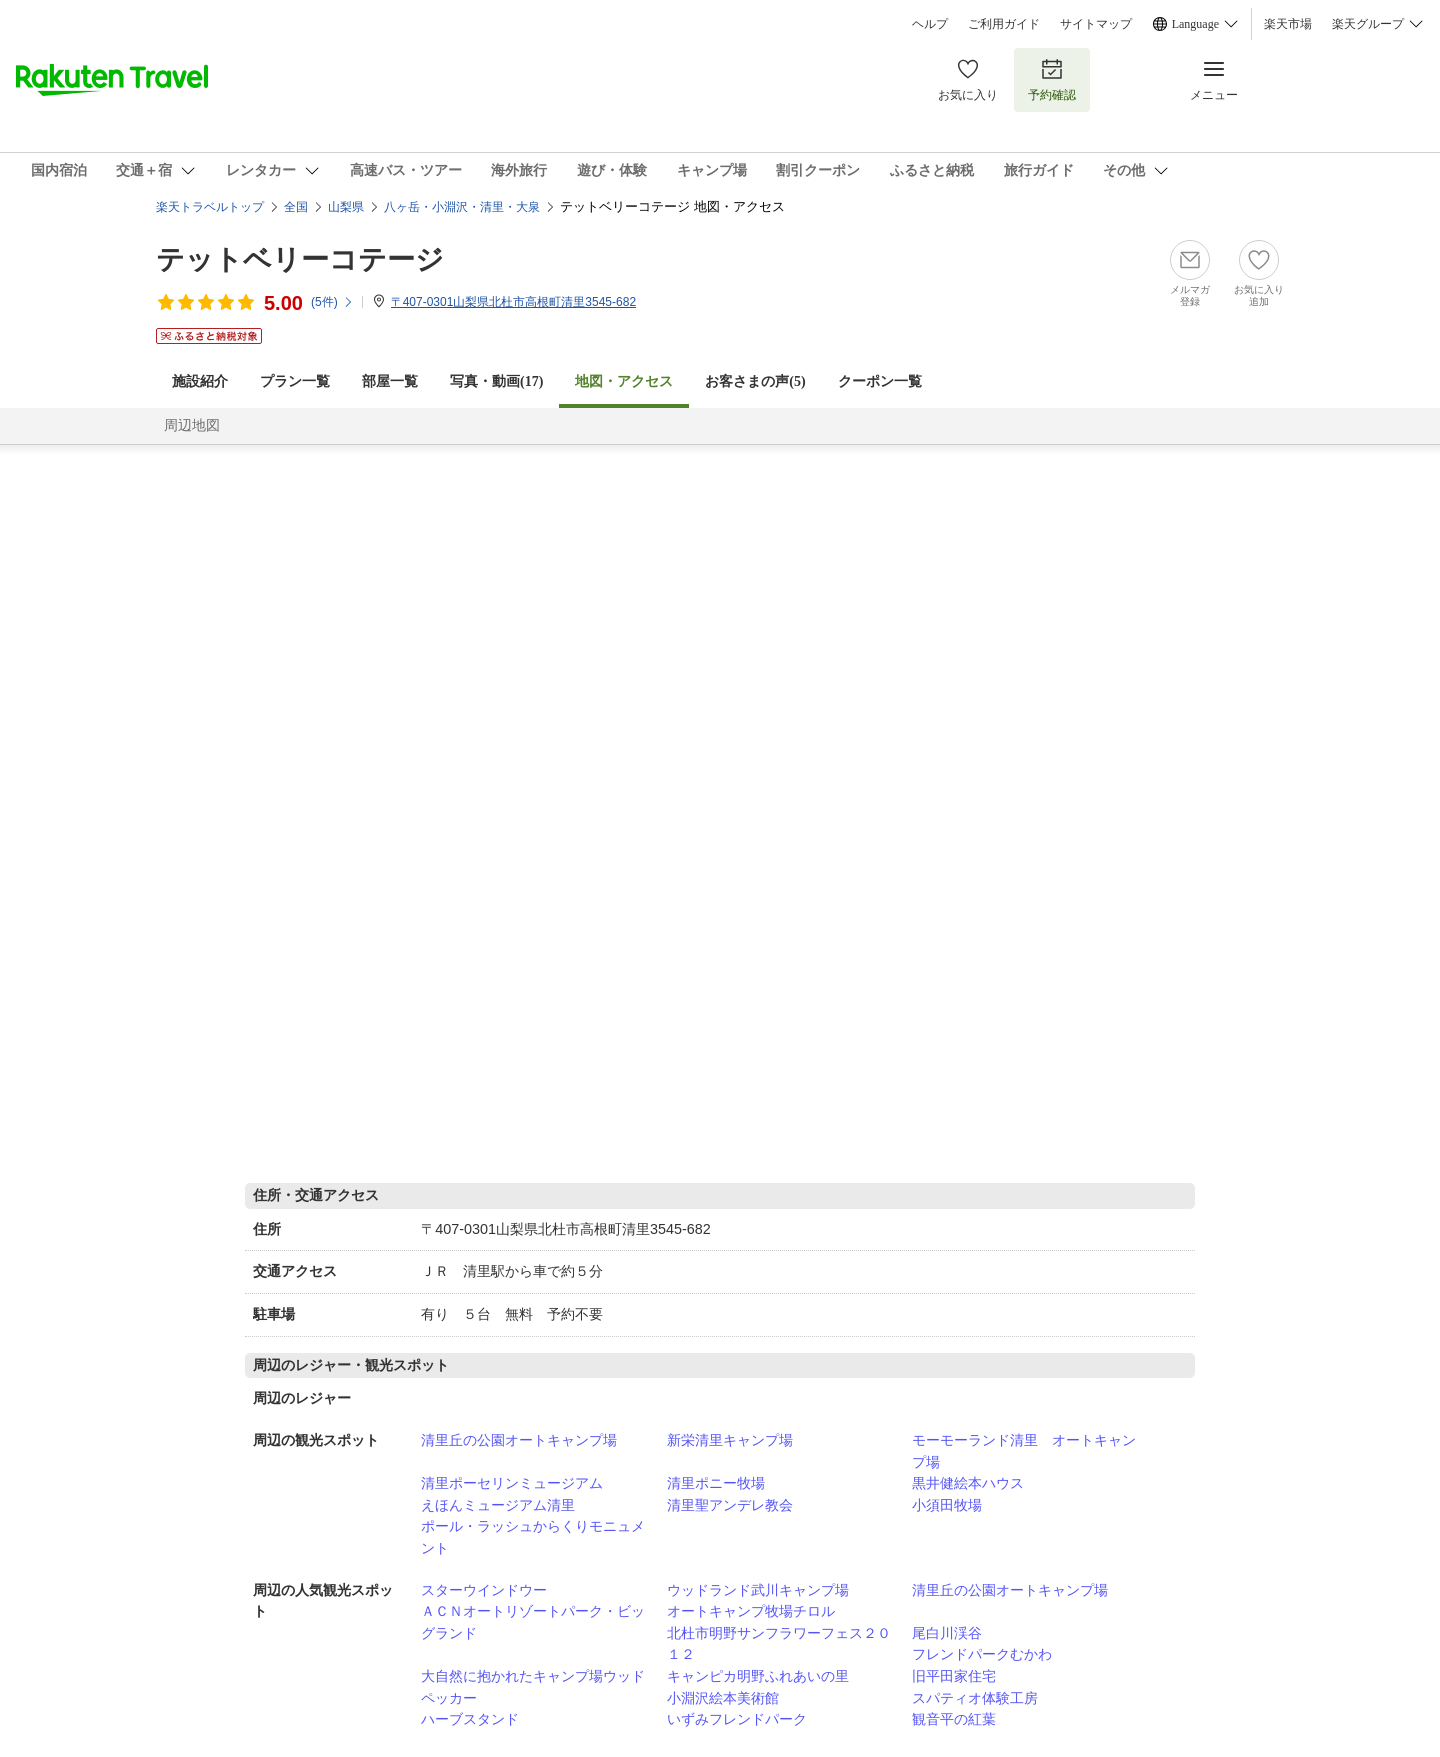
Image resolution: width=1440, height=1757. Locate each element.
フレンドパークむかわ (982, 1654)
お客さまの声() (755, 381)
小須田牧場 (947, 1505)
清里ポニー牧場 (716, 1483)
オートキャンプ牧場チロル (751, 1611)
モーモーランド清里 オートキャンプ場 (1024, 1451)
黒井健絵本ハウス (968, 1483)
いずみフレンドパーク (737, 1719)
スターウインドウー (484, 1590)
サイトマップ (1096, 24)
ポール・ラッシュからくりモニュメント (533, 1537)
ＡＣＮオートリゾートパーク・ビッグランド (533, 1622)
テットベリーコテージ (300, 259)
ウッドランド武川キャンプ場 (758, 1590)
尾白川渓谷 (947, 1633)
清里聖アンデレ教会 (730, 1505)
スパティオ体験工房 (975, 1698)
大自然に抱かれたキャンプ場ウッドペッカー (533, 1687)
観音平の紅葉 (954, 1719)
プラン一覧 (295, 381)
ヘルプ (930, 24)
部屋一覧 (390, 381)
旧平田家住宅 (954, 1676)
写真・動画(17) (496, 381)
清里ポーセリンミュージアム (512, 1483)
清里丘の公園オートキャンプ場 (519, 1440)
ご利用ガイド (1004, 24)
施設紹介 (200, 381)
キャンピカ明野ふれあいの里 (758, 1676)
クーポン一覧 (880, 381)
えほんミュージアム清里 (498, 1505)
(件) (332, 302)
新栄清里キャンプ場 (730, 1440)
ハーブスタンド (470, 1719)
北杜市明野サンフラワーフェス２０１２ (779, 1644)
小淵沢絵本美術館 (723, 1698)
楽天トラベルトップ (210, 207)
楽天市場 (1288, 24)
